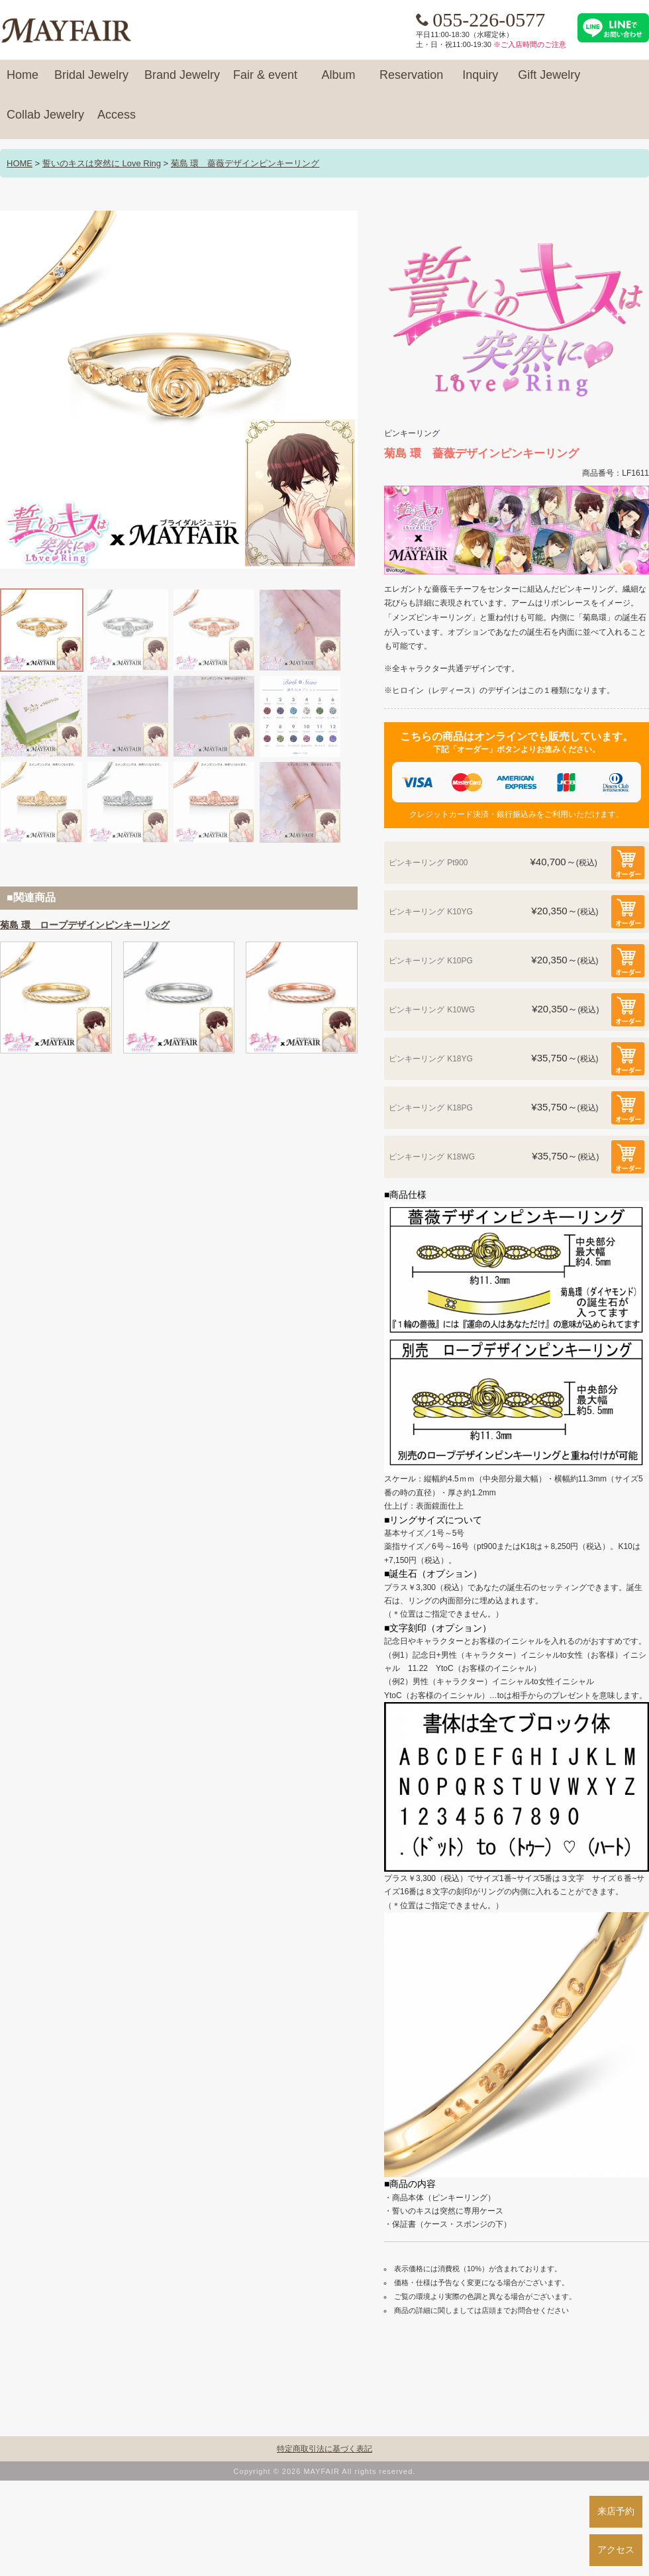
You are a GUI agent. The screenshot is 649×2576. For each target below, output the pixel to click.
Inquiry (480, 80)
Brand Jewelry (182, 80)
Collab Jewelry (45, 120)
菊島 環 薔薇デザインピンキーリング (245, 163)
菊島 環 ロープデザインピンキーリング (85, 925)
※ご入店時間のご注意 (529, 44)
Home (22, 80)
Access (116, 120)
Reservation (411, 80)
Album (338, 80)
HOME (19, 163)
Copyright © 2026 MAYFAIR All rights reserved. (325, 2471)
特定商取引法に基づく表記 (324, 2448)
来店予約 (615, 2511)
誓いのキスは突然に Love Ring (101, 163)
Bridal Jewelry (91, 80)
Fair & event (265, 80)
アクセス (615, 2549)
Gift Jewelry (549, 80)
